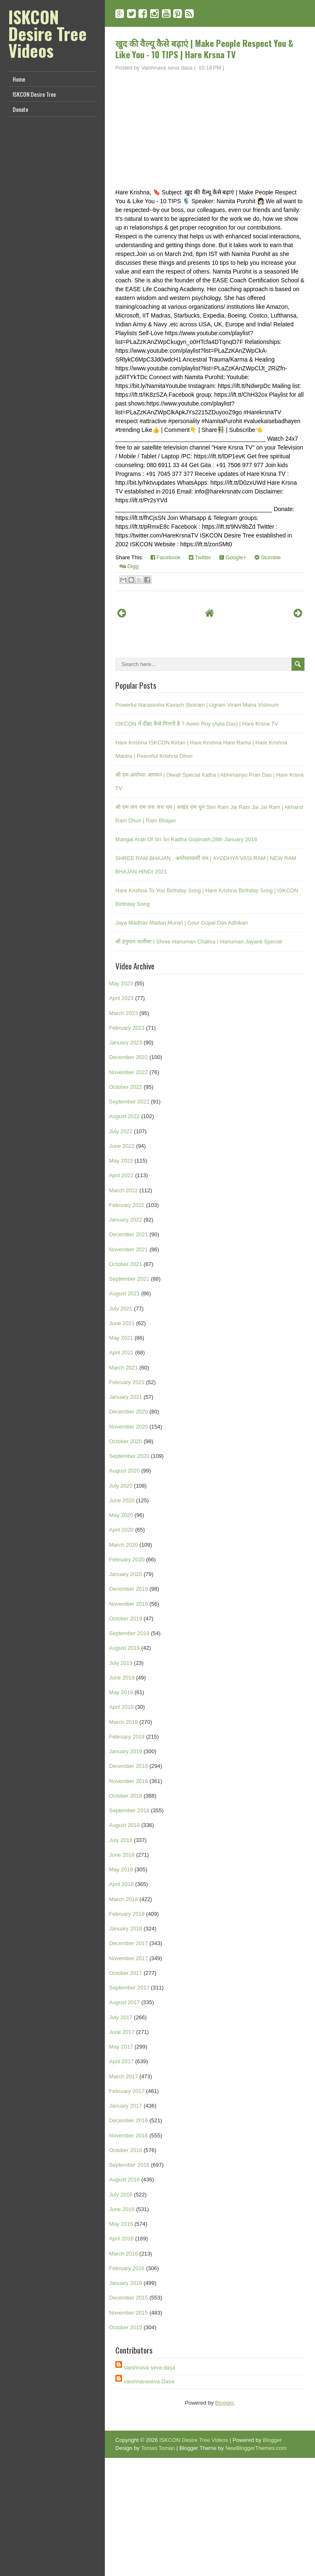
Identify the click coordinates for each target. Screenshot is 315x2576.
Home (19, 79)
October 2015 (125, 2327)
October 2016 (125, 2150)
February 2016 (127, 2268)
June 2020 (122, 1500)
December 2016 (128, 2120)
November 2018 (128, 1781)
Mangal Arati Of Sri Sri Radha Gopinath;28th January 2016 (186, 839)
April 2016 (121, 2238)
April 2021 (121, 1352)
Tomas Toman (158, 2448)
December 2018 (128, 1766)
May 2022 (121, 1161)
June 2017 (122, 2032)
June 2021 (122, 1323)
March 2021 (123, 1367)
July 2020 (121, 1486)
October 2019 (125, 1618)
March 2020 (123, 1545)
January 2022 (125, 1220)
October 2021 (125, 1264)
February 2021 (127, 1382)
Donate (20, 109)
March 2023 (123, 1013)
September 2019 (129, 1633)
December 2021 (128, 1234)
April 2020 (121, 1530)
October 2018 (125, 1796)
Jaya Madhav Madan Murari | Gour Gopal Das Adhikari (181, 923)
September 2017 (129, 1987)
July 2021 (121, 1308)
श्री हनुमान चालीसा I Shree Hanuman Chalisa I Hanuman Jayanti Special (198, 941)
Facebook (166, 557)
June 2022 (122, 1146)
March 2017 (123, 2076)
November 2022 (128, 1072)
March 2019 (123, 1722)
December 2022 (128, 1057)
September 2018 (129, 1810)
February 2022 (127, 1205)
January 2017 (125, 2106)
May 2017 (121, 2047)
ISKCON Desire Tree (34, 94)
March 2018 (123, 1899)
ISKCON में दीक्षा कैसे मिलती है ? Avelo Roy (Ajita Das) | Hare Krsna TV (196, 724)
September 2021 (129, 1279)
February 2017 (127, 2091)
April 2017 (121, 2061)
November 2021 (128, 1249)
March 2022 (123, 1190)
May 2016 (121, 2224)
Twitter (200, 557)
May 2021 (121, 1338)
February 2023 (127, 1028)
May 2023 (121, 983)
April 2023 (121, 998)
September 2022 (129, 1101)
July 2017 (121, 2017)
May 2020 (121, 1515)
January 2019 (125, 1751)
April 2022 (121, 1175)
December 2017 (128, 1943)
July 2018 (121, 1840)
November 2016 (128, 2135)
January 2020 (125, 1574)
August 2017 (124, 2002)
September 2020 (129, 1456)
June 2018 (122, 1855)
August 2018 (124, 1825)
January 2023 (125, 1042)
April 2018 (121, 1884)
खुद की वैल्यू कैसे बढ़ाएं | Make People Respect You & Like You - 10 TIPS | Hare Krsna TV (204, 48)
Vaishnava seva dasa (149, 2367)
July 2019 (121, 1663)
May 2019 (121, 1692)
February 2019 (127, 1737)
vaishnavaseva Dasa (149, 2381)
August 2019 (124, 1648)
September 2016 (129, 2165)
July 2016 (121, 2194)
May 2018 (121, 1869)
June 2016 (122, 2209)
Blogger (224, 2403)
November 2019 (128, 1604)
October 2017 (125, 1973)
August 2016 (124, 2179)
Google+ (232, 557)
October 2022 (125, 1087)
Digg (129, 566)
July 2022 (121, 1131)
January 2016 (125, 2283)
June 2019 (122, 1677)
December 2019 (128, 1589)
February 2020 (127, 1559)
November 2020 (128, 1427)
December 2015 (128, 2297)
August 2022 (124, 1116)
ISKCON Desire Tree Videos (47, 33)
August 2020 (124, 1471)
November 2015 (128, 2313)
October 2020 (125, 1441)
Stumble (268, 557)
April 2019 (121, 1707)
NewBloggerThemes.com (255, 2448)
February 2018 (127, 1914)
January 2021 (125, 1397)
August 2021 (124, 1293)
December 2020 (128, 1411)
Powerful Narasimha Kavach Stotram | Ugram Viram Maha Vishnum (197, 705)
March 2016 (123, 2253)
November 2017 (128, 1958)
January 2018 (125, 1928)
